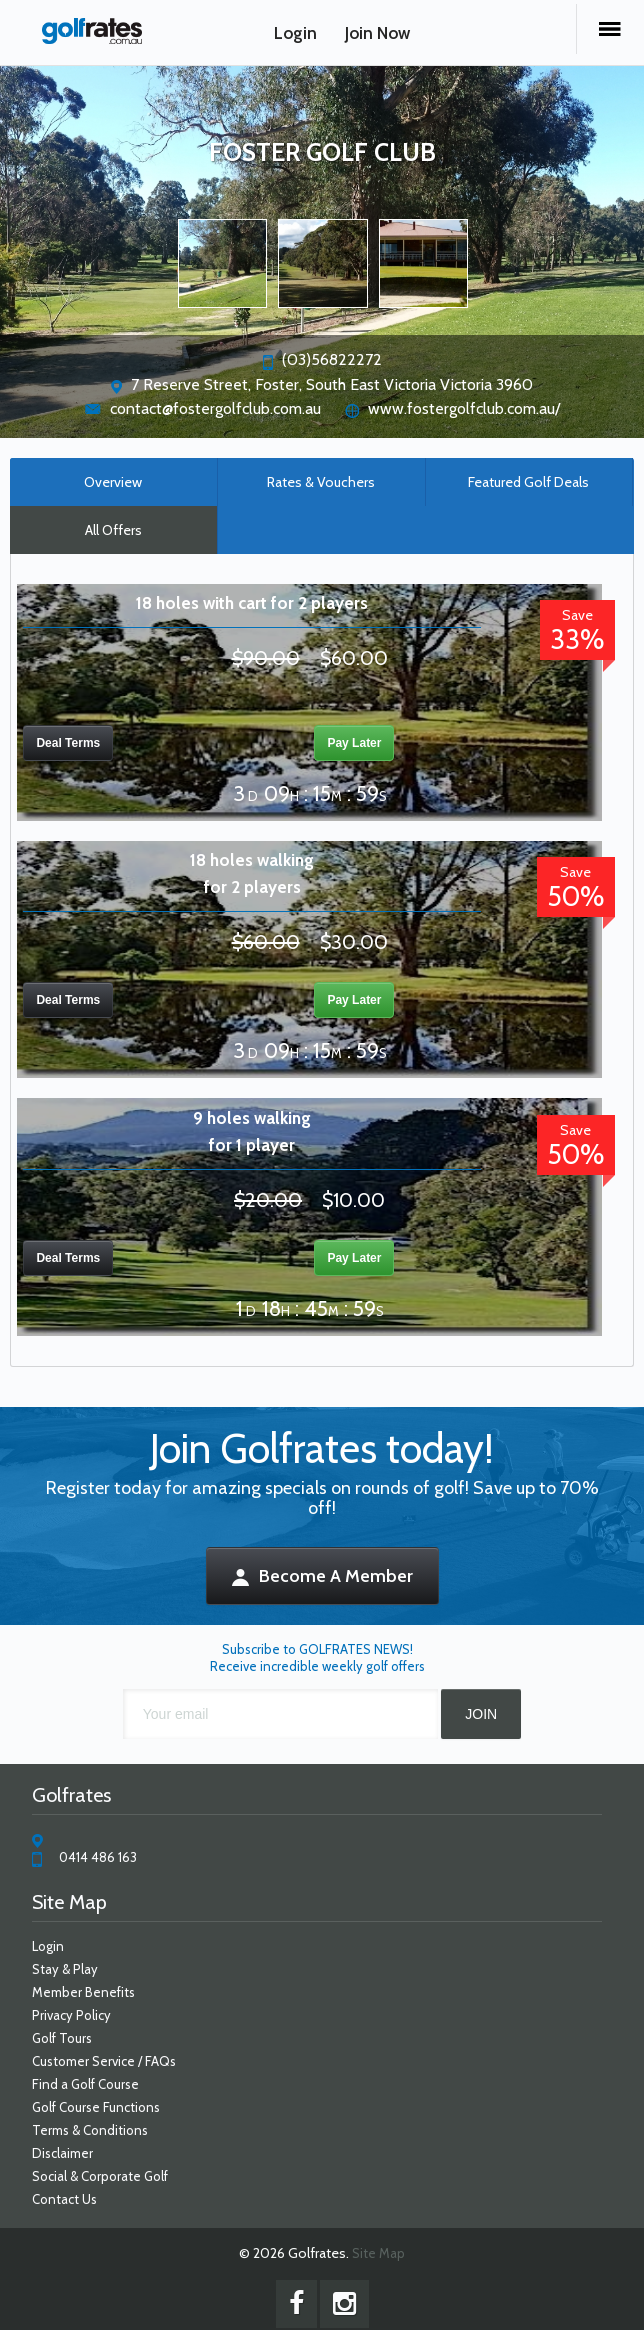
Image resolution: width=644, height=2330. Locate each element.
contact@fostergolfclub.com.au (215, 408)
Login (295, 33)
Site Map (378, 2253)
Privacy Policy (71, 2015)
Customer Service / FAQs (104, 2061)
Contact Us (64, 2199)
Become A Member (322, 1576)
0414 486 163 (98, 1857)
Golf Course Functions (96, 2107)
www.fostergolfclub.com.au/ (464, 408)
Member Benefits (83, 1992)
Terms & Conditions (90, 2130)
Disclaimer (62, 2153)
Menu (610, 29)
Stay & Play (65, 1969)
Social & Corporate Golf (100, 2176)
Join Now (377, 33)
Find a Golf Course (85, 2084)
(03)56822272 (332, 359)
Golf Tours (62, 2038)
